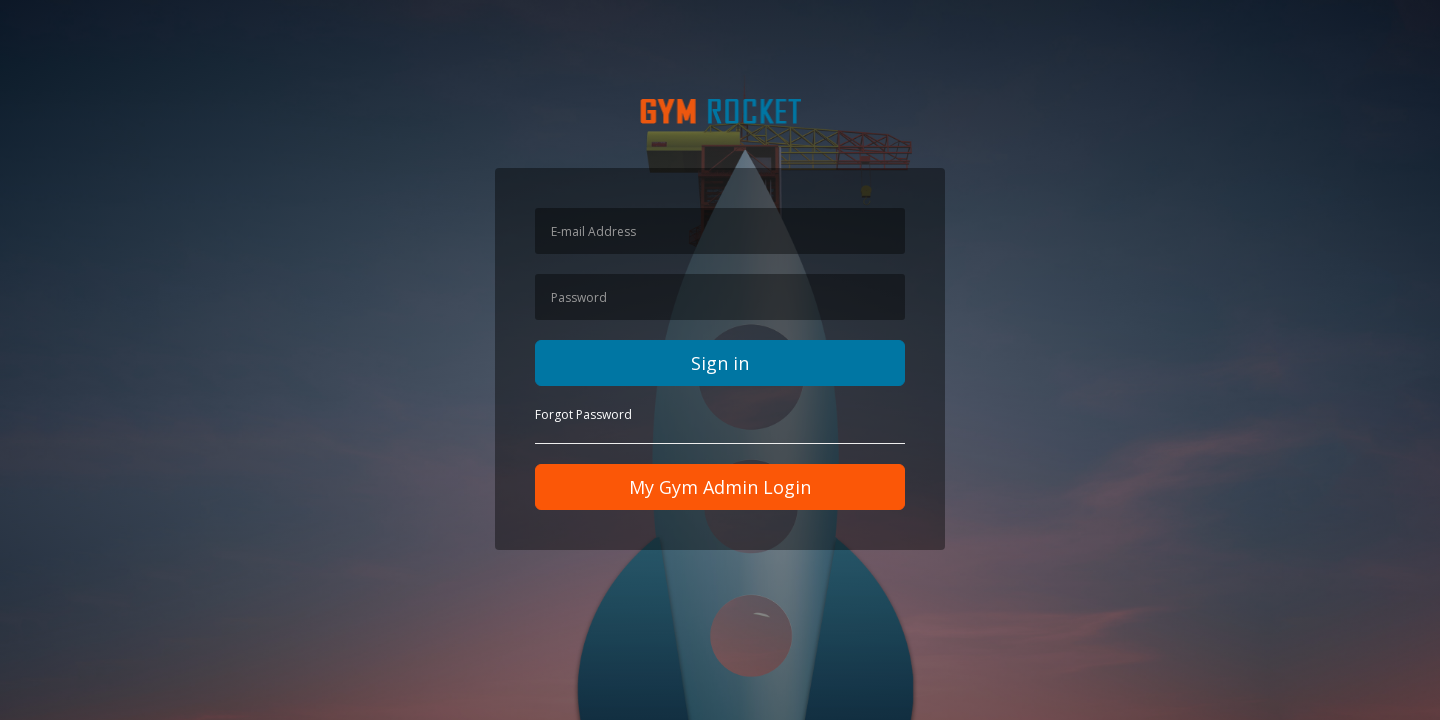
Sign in (720, 363)
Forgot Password (583, 414)
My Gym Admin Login (720, 487)
